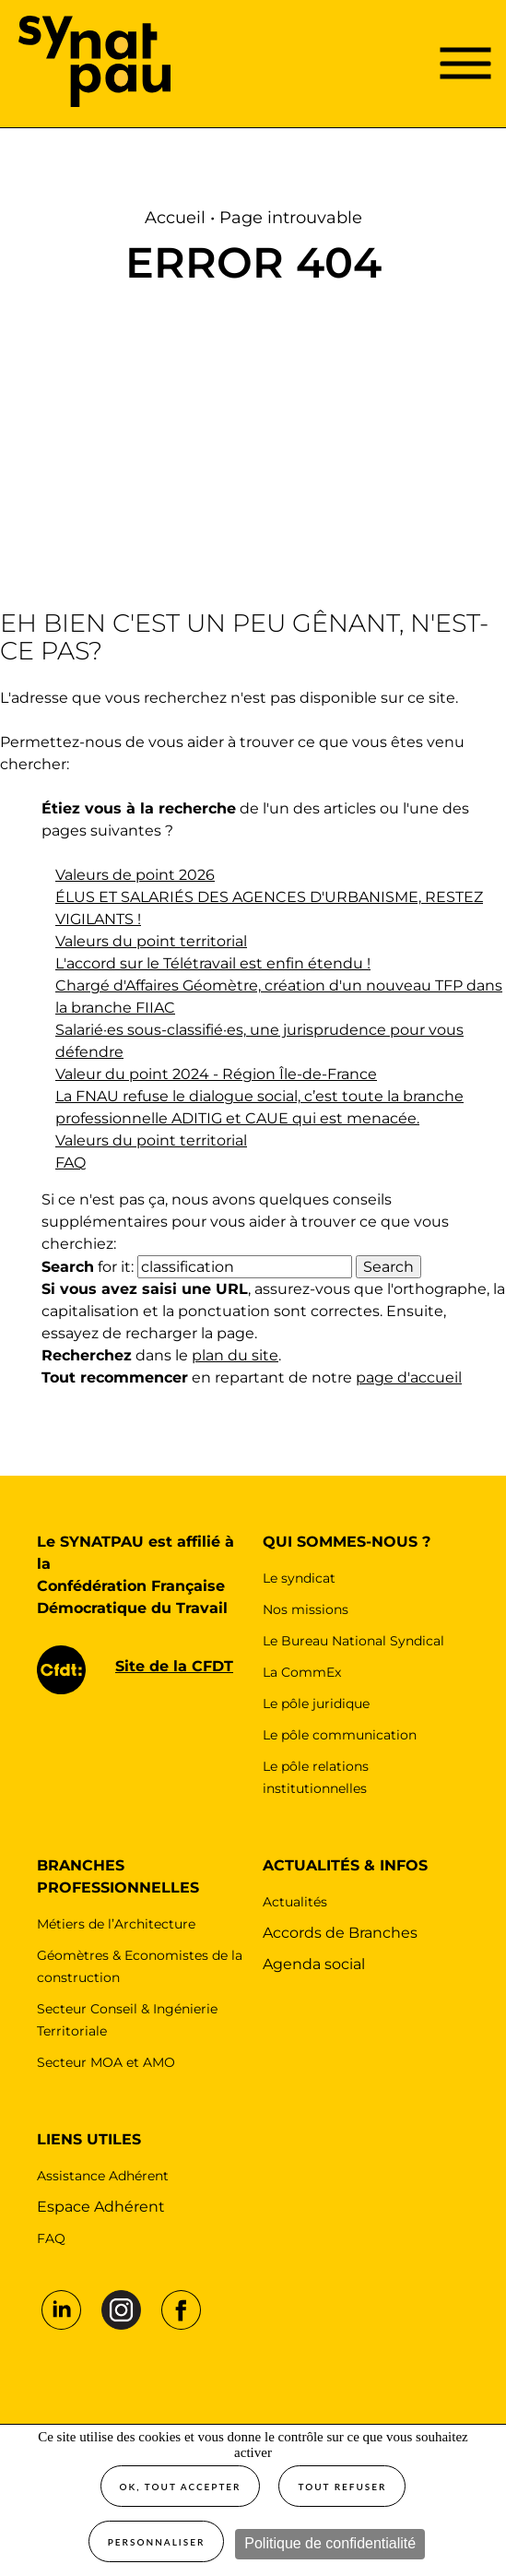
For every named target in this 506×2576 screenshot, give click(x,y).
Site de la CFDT (174, 1666)
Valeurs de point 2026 (135, 875)
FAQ (70, 1162)
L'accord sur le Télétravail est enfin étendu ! (213, 963)
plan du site (235, 1355)
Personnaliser (157, 2541)
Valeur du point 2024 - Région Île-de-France (216, 1074)
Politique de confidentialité (330, 2543)
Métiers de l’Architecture (116, 1924)
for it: (87, 1267)
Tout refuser (342, 2486)
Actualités (295, 1901)
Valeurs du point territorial (151, 941)
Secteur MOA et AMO (106, 2062)
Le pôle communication (340, 1735)
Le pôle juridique (316, 1703)
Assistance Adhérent (103, 2175)
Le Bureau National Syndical (353, 1640)
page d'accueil (409, 1377)
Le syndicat (299, 1578)
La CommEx (302, 1672)
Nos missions (305, 1609)
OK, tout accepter (180, 2486)
